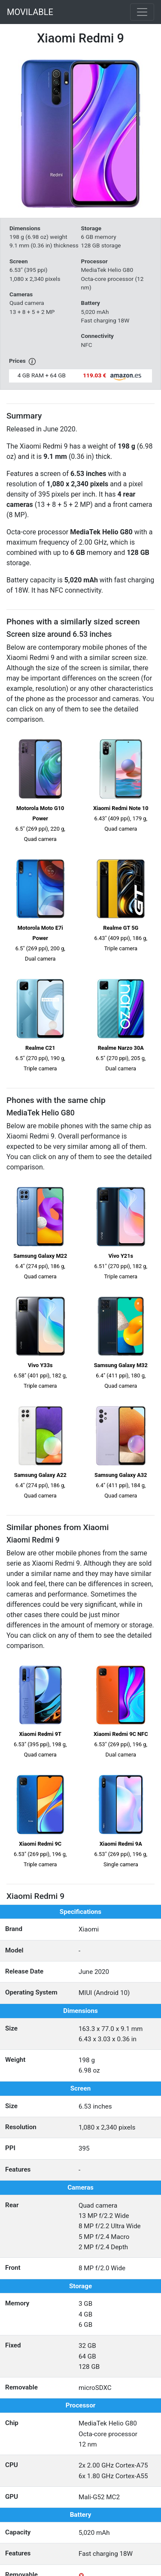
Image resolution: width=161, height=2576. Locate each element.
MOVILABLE (30, 12)
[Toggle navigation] (142, 12)
